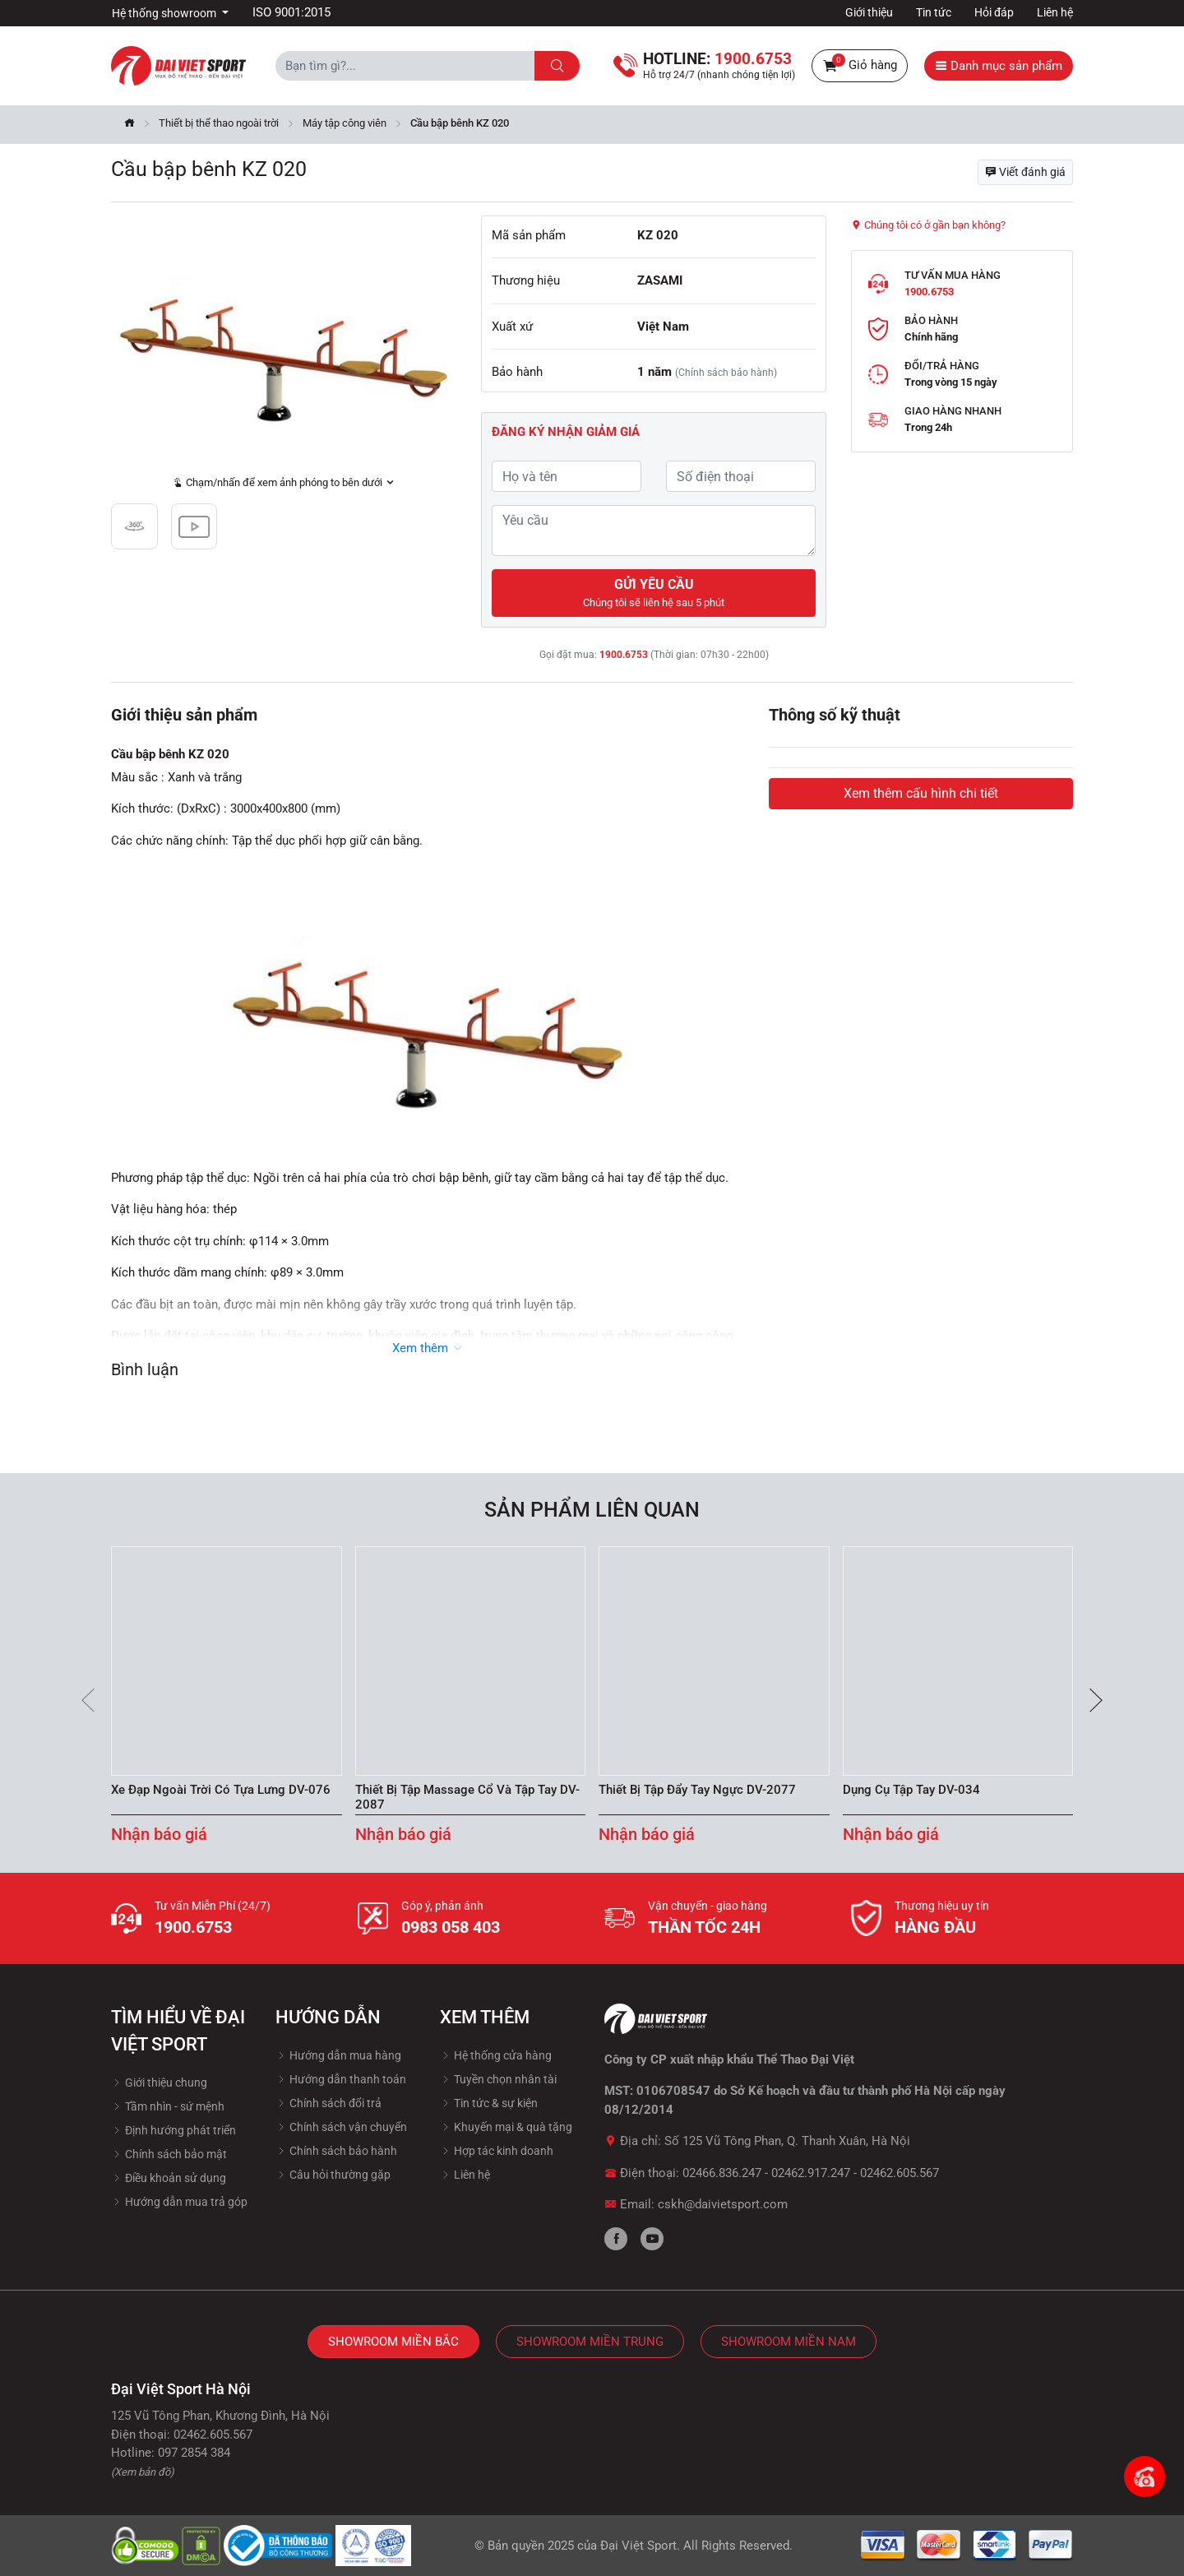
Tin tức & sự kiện (489, 2103)
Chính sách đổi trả (328, 2103)
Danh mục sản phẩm (998, 65)
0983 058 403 (450, 1927)
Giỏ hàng (859, 65)
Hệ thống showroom (165, 13)
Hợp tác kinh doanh (496, 2150)
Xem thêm (428, 1348)
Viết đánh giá (1025, 171)
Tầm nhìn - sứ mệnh (167, 2106)
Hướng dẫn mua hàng (338, 2055)
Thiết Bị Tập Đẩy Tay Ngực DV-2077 (697, 1789)
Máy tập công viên (344, 123)
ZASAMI (659, 280)
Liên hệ (1055, 12)
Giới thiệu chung (159, 2082)
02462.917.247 (810, 2173)
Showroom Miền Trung (590, 2341)
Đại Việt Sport (638, 2545)
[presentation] (88, 1700)
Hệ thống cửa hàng (496, 2055)
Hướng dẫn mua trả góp (179, 2201)
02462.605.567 (899, 2173)
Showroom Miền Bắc (393, 2341)
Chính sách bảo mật (169, 2154)
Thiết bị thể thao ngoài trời (219, 123)
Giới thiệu (869, 12)
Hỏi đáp (994, 12)
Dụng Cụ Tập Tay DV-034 (911, 1789)
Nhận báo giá (159, 1834)
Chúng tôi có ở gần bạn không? (928, 225)
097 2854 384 (194, 2452)
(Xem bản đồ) (142, 2472)
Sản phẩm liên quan (592, 1510)
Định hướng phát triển (173, 2130)
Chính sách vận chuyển (341, 2127)
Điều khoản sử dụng (168, 2178)
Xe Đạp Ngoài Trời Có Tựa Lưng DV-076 (221, 1789)
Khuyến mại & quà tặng (506, 2127)
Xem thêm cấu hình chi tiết (921, 793)
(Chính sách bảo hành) (726, 372)
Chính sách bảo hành (336, 2150)
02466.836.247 (721, 2173)
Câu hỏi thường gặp (333, 2174)
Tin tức (933, 12)
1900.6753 (623, 654)
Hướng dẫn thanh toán (340, 2079)
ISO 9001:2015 (291, 12)
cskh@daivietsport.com (723, 2204)
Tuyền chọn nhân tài (498, 2079)
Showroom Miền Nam (788, 2341)
